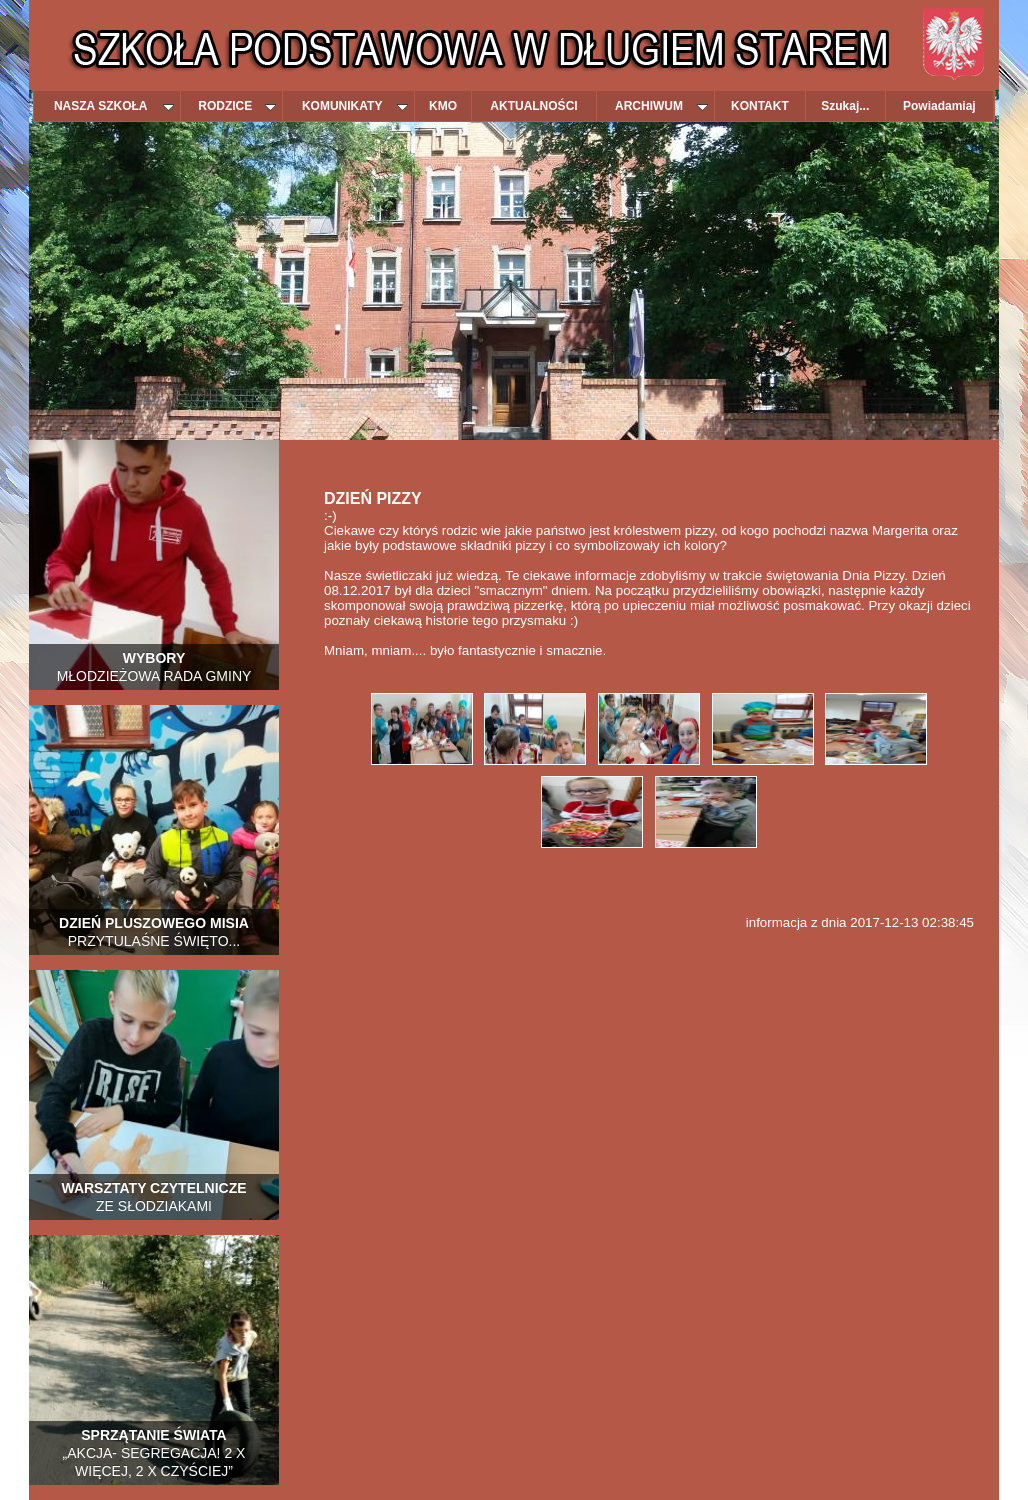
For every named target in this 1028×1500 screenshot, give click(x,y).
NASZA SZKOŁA (114, 106)
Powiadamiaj (939, 106)
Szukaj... (845, 106)
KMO (443, 106)
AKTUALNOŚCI (533, 106)
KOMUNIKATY (355, 106)
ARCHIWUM (661, 106)
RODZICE (237, 106)
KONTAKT (760, 106)
